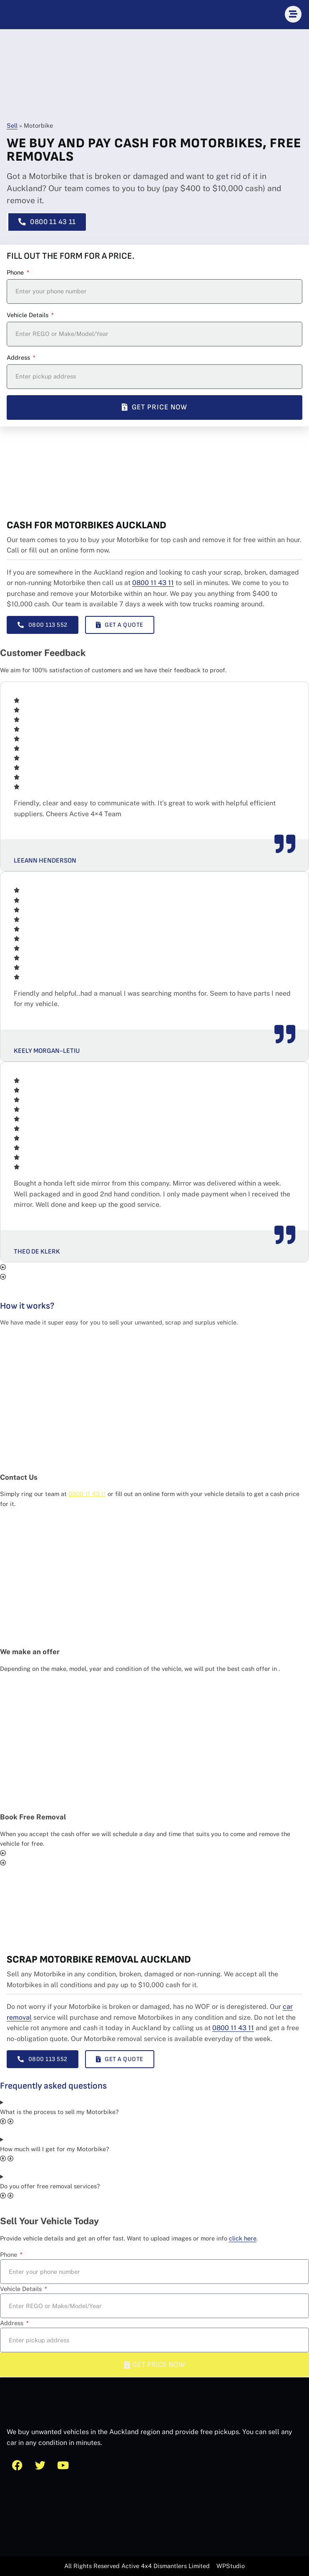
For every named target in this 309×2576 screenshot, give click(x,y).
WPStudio (230, 2565)
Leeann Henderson (45, 861)
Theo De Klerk (37, 1252)
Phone (16, 272)
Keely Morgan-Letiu (47, 1051)
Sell (12, 125)
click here (242, 2238)
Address (19, 357)
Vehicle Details (28, 314)
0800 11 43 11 (153, 583)
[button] (154, 1267)
